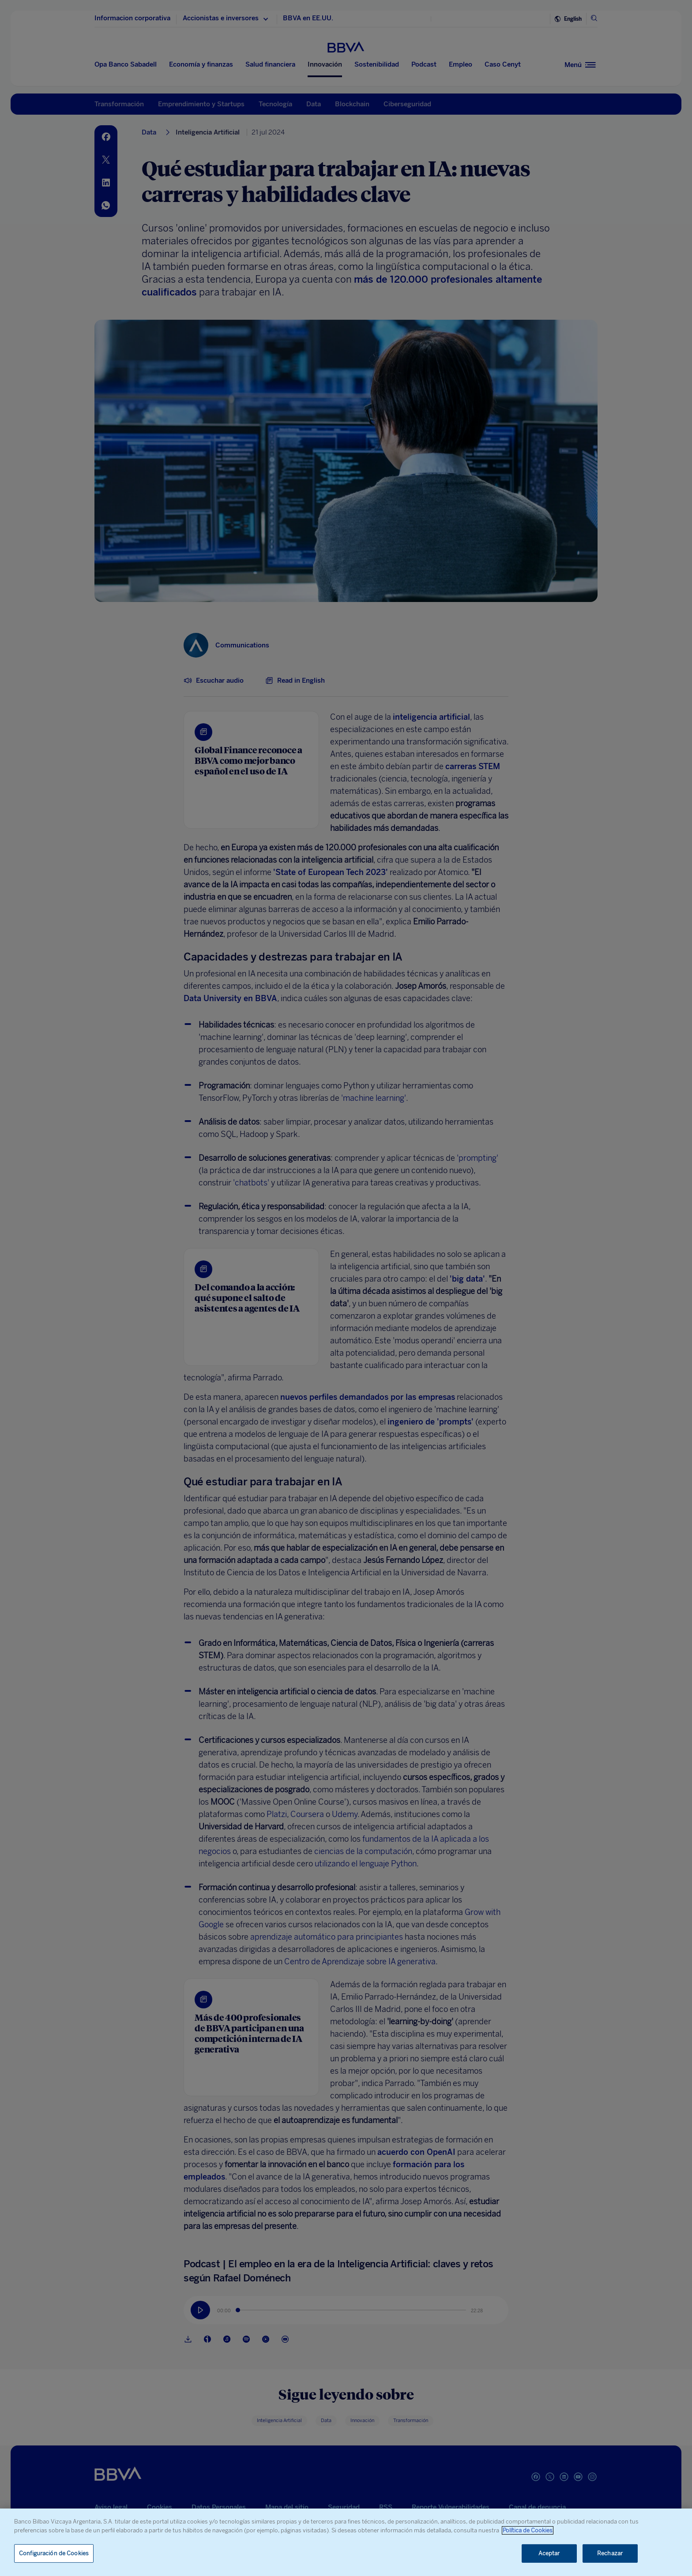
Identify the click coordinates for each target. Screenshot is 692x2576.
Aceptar (549, 2553)
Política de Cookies (528, 2530)
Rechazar (610, 2553)
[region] (346, 2542)
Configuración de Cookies (54, 2553)
